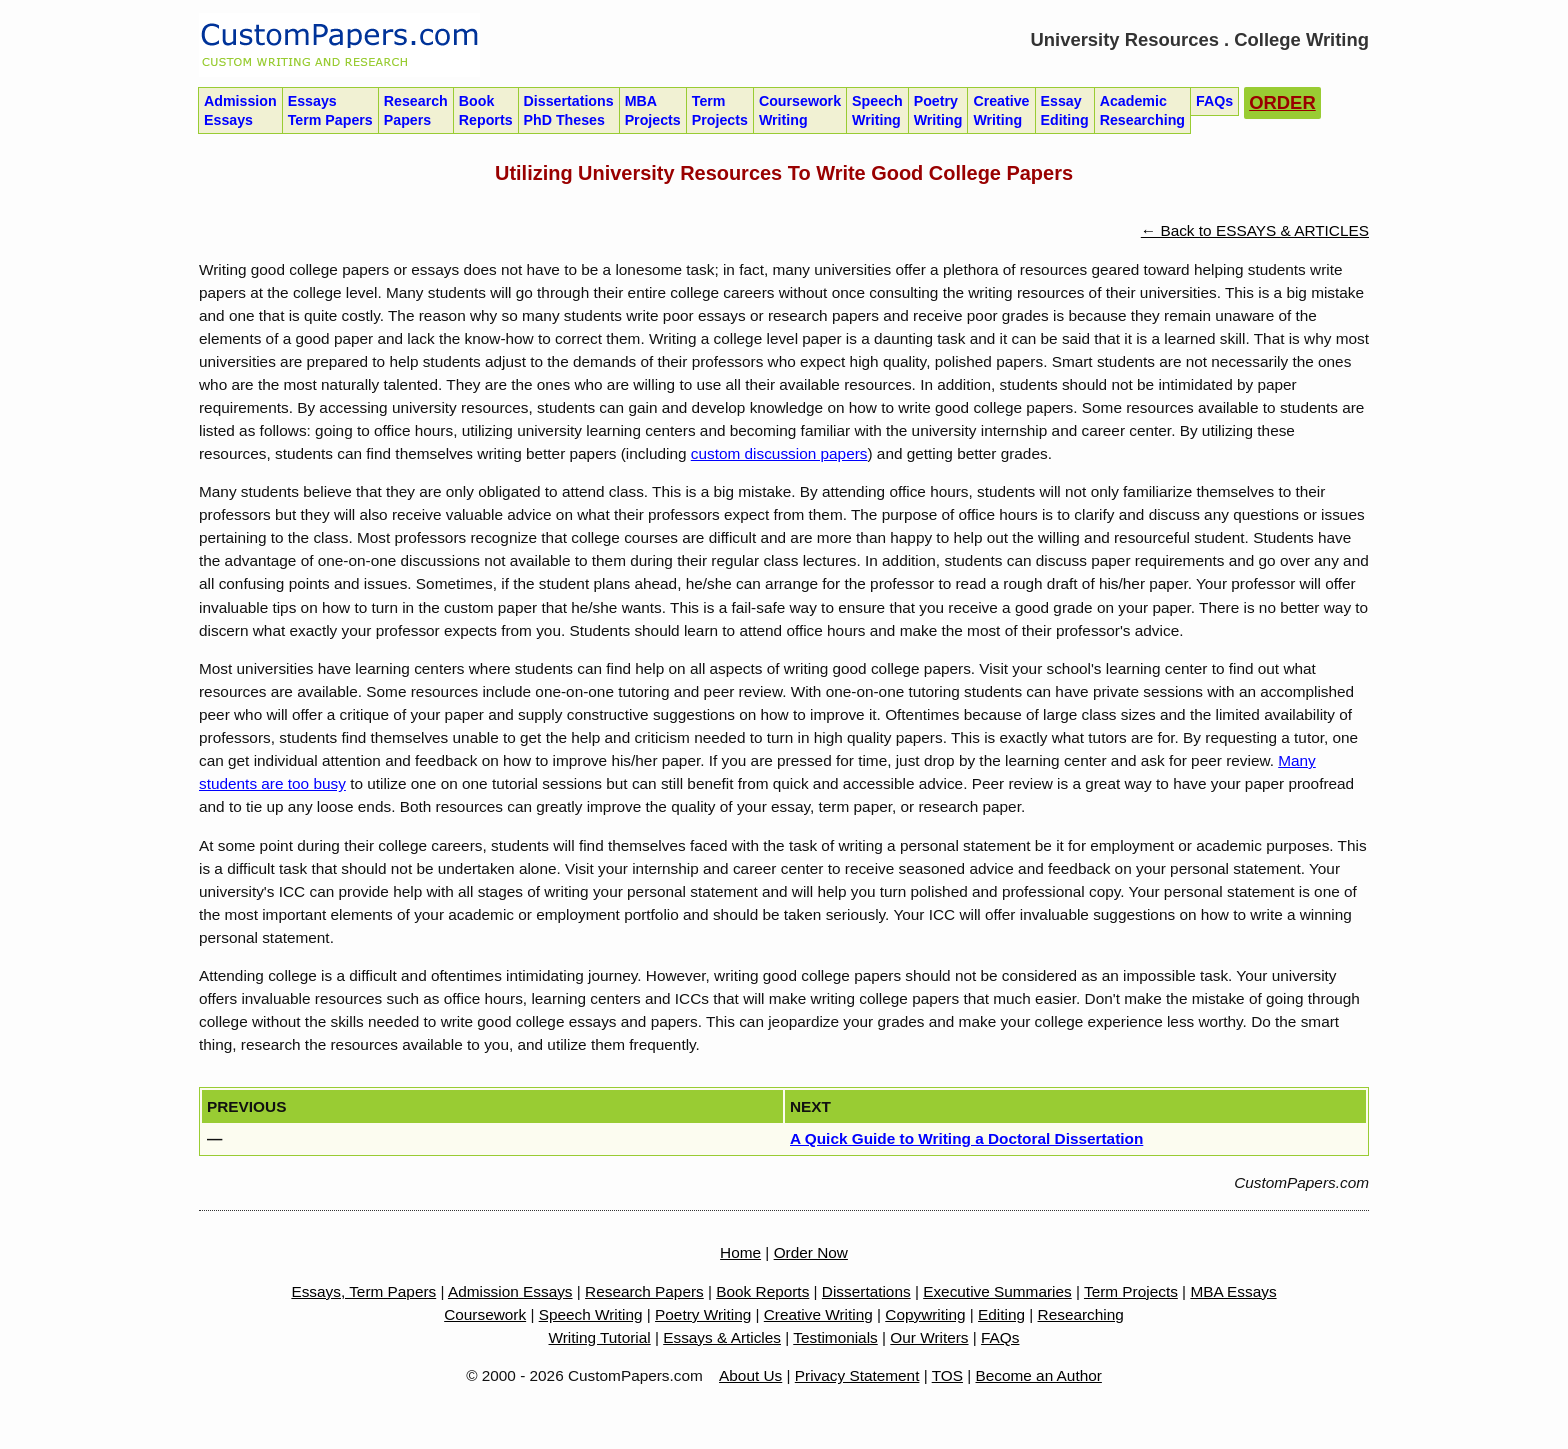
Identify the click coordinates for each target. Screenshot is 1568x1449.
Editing (1001, 1314)
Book (486, 111)
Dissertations (569, 111)
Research (416, 111)
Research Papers (644, 1291)
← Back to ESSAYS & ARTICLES (1255, 230)
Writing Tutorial (600, 1337)
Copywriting (925, 1314)
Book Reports (762, 1291)
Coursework (800, 111)
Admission (240, 111)
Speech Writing (591, 1314)
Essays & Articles (722, 1337)
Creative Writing (818, 1314)
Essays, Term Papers (363, 1291)
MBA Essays (1233, 1291)
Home (740, 1252)
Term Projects (1131, 1291)
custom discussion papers (779, 453)
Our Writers (929, 1337)
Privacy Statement (857, 1375)
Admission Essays (510, 1291)
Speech (877, 111)
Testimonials (835, 1337)
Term (720, 111)
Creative (1001, 111)
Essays (330, 111)
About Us (750, 1375)
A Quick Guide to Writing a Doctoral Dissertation (966, 1138)
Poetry (938, 111)
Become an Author (1039, 1375)
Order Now (811, 1252)
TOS (947, 1375)
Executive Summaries (997, 1291)
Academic (1142, 111)
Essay (1065, 111)
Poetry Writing (703, 1314)
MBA (653, 111)
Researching (1081, 1314)
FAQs (1000, 1337)
